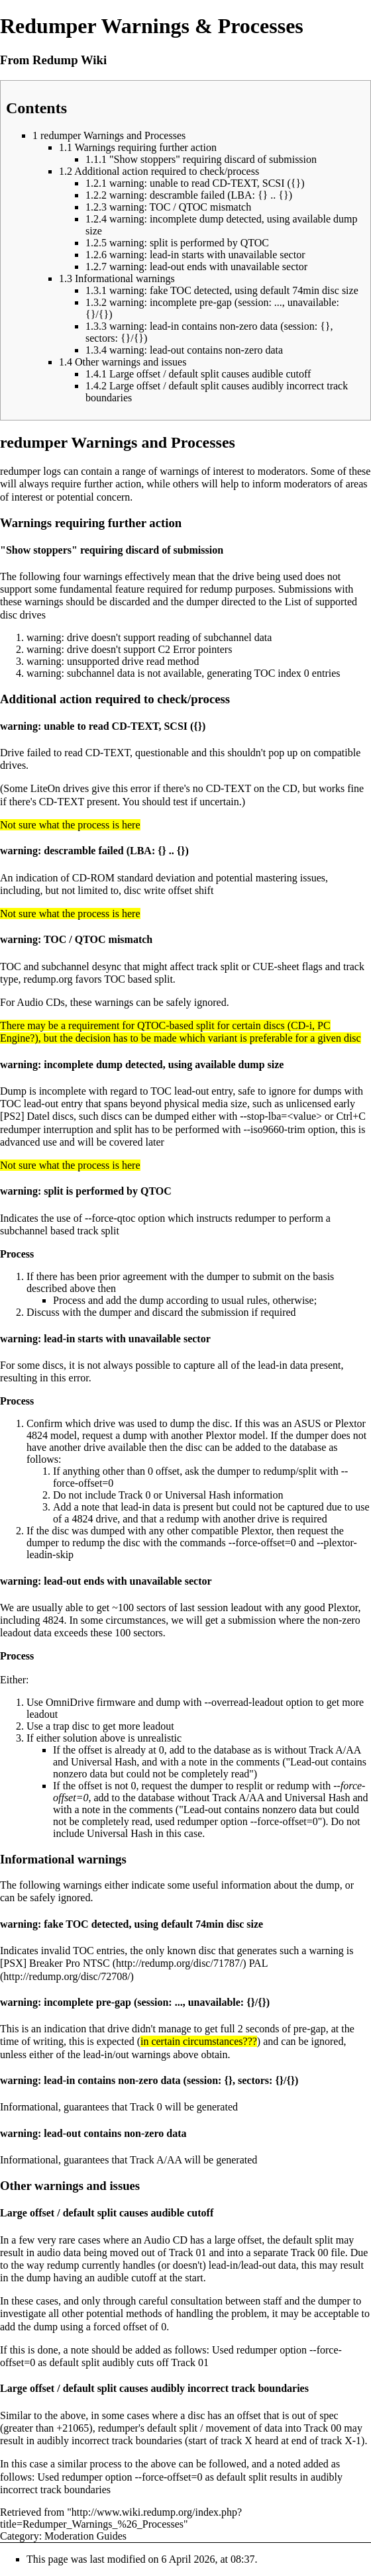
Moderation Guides (85, 2536)
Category (19, 2536)
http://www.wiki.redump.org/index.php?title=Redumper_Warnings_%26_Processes (121, 2518)
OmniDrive (70, 1702)
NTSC (96, 1963)
